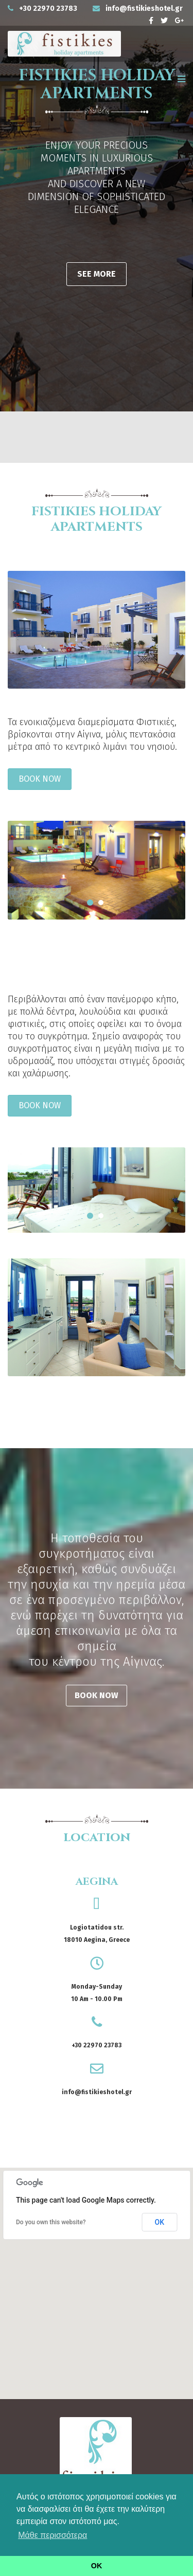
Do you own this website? (51, 2222)
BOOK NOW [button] (40, 779)
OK (160, 2222)
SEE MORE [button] (96, 274)
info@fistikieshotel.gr (144, 8)
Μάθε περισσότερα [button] (52, 2535)
